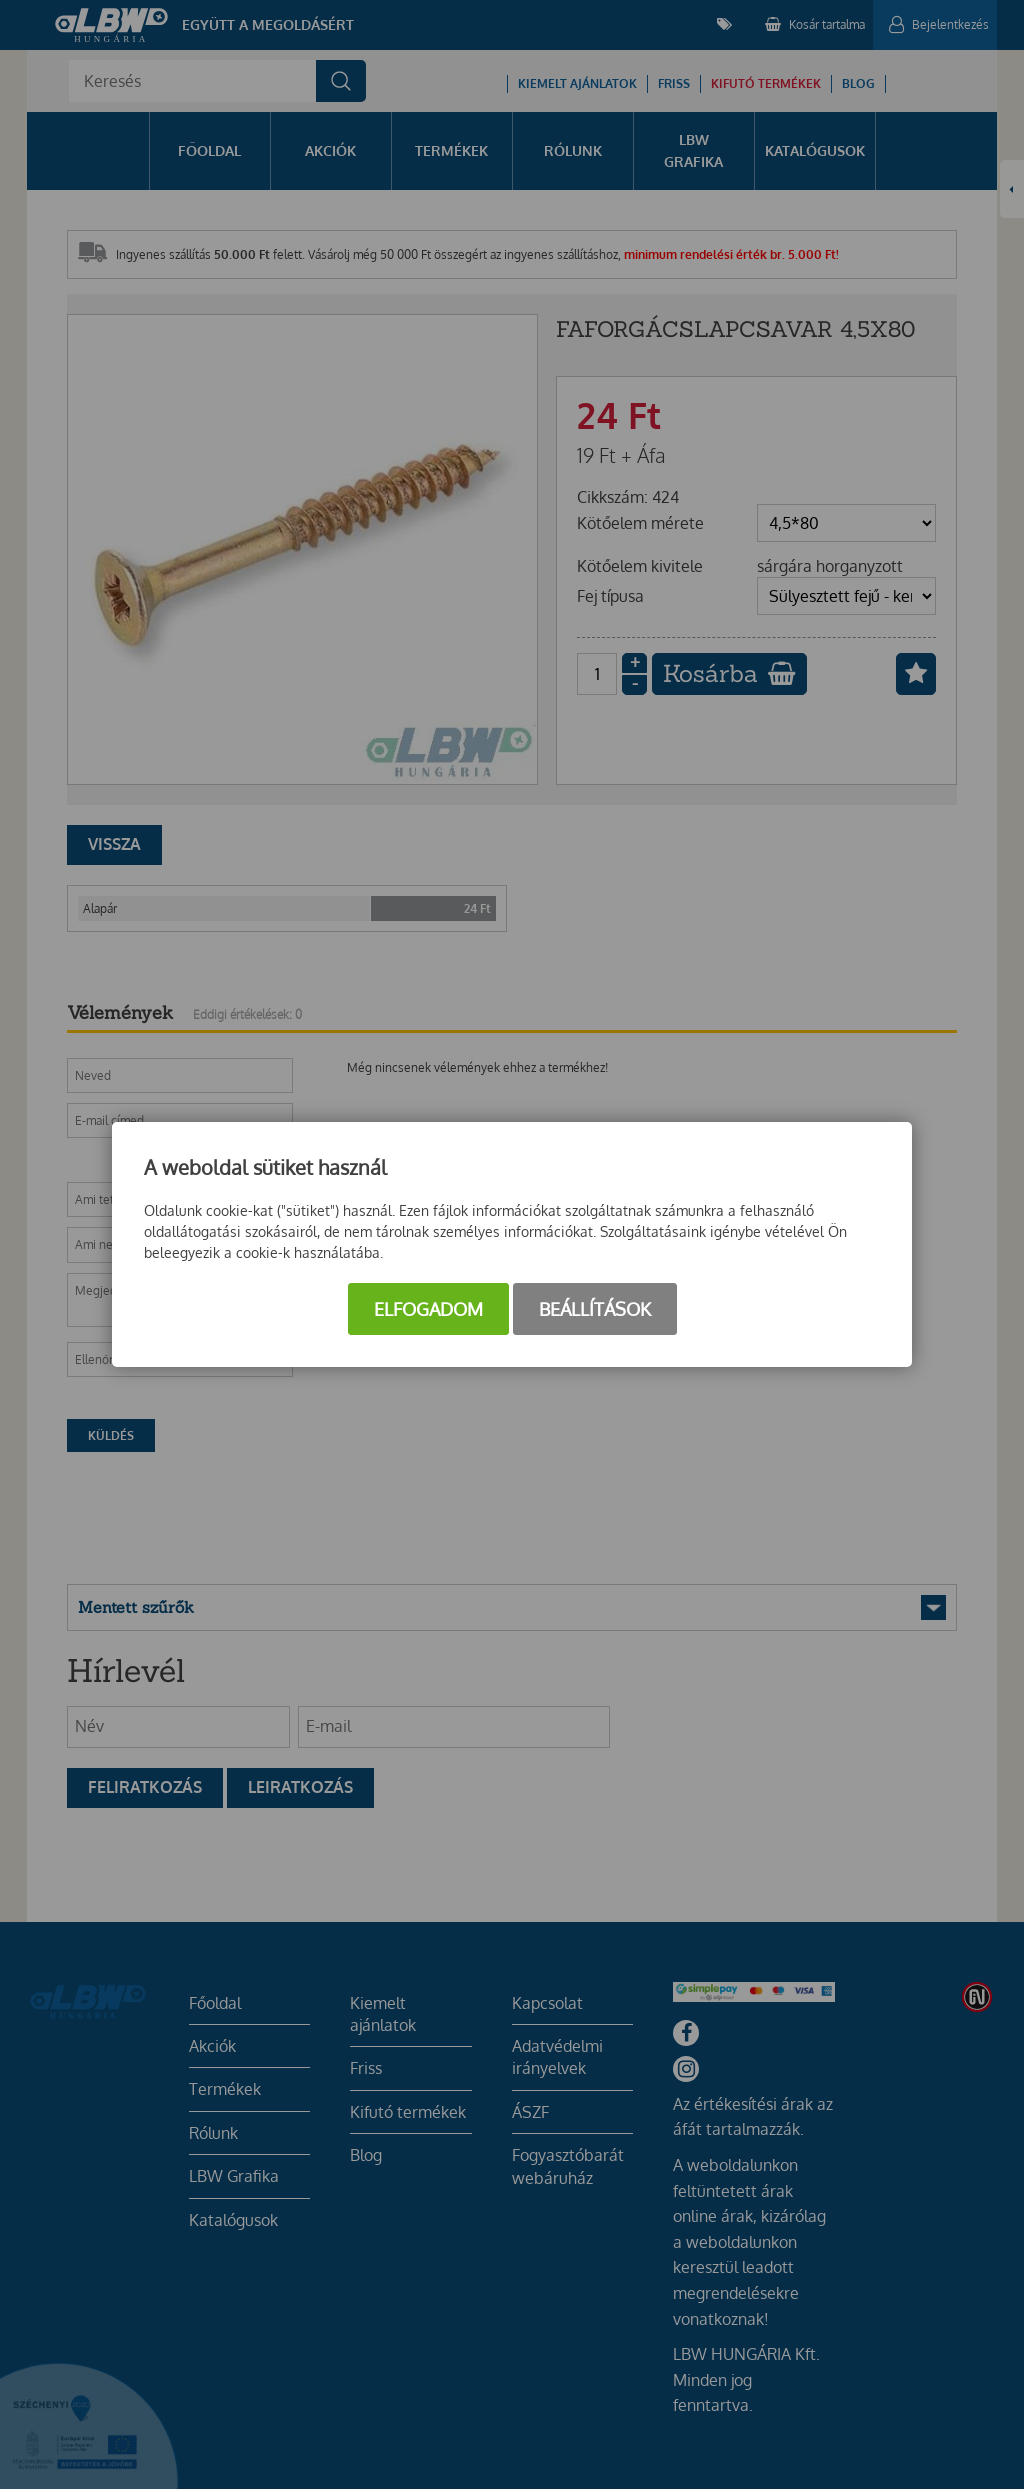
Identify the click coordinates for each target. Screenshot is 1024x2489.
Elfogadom (428, 1309)
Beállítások (595, 1309)
